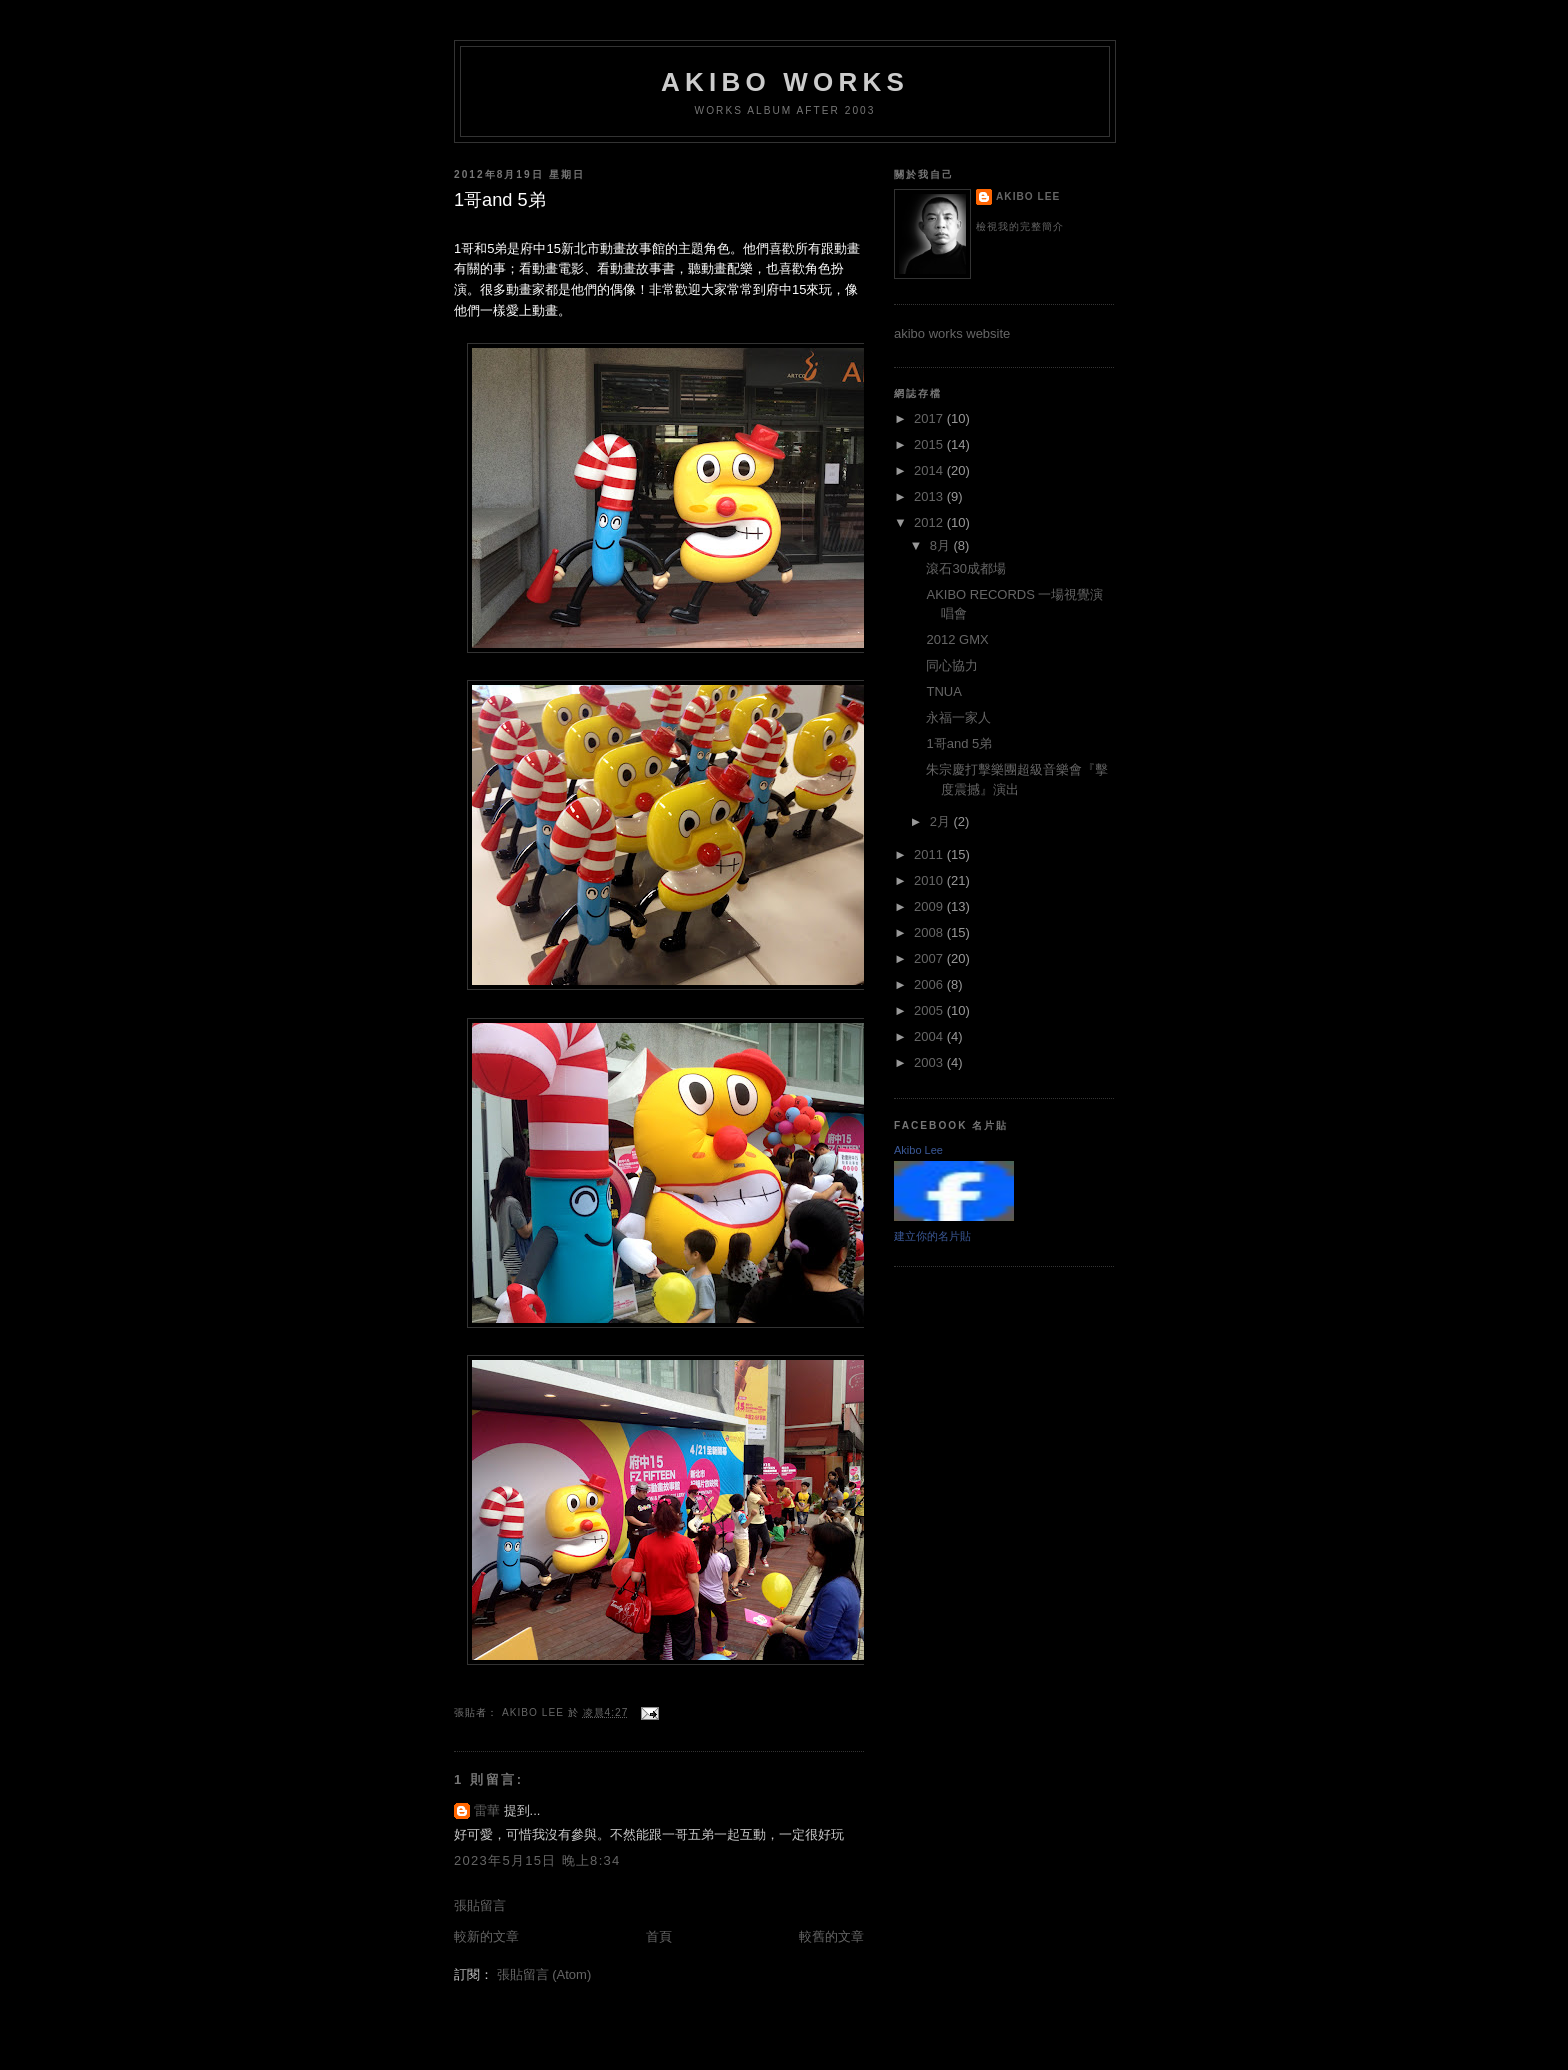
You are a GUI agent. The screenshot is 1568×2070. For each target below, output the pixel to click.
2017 (930, 418)
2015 (930, 444)
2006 (930, 984)
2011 (930, 854)
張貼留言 (480, 1905)
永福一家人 (958, 717)
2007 (930, 958)
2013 (930, 496)
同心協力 (952, 665)
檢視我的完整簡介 (1020, 226)
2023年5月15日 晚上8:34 (537, 1860)
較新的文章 (486, 1936)
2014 (930, 470)
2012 (930, 522)
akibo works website (952, 333)
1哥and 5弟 (959, 743)
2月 (942, 821)
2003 (930, 1062)
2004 (930, 1036)
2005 (930, 1010)
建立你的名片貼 (932, 1236)
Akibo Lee (1028, 196)
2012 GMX (957, 639)
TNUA (943, 691)
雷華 (487, 1810)
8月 (942, 545)
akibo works (785, 82)
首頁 (659, 1936)
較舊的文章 (831, 1936)
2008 (930, 932)
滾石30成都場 (965, 568)
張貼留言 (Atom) (544, 1974)
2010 (930, 880)
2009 (930, 906)
